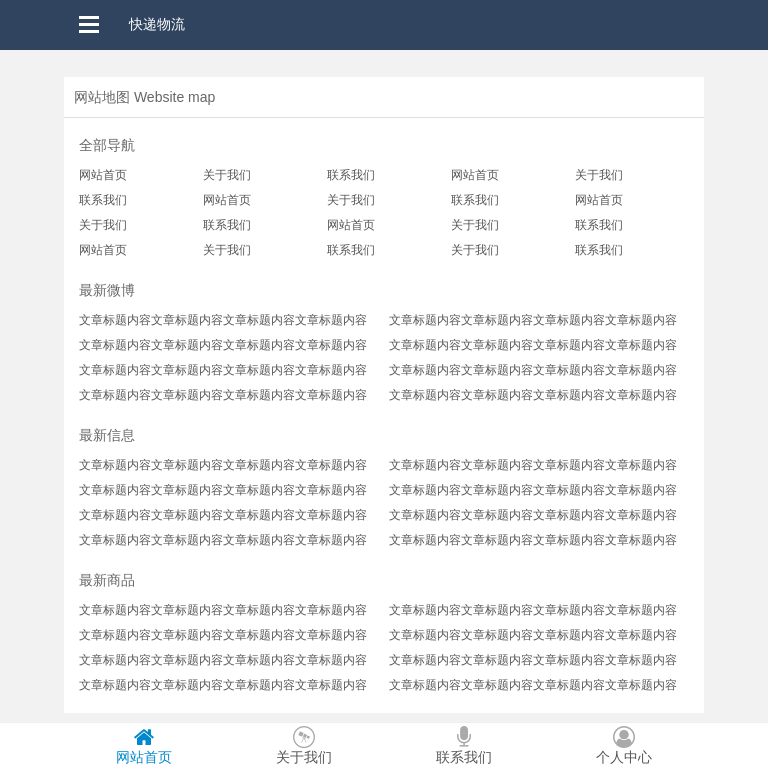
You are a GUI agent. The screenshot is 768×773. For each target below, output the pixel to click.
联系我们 (351, 175)
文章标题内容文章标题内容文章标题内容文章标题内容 (223, 320)
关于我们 (227, 175)
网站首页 (103, 175)
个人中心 (624, 745)
